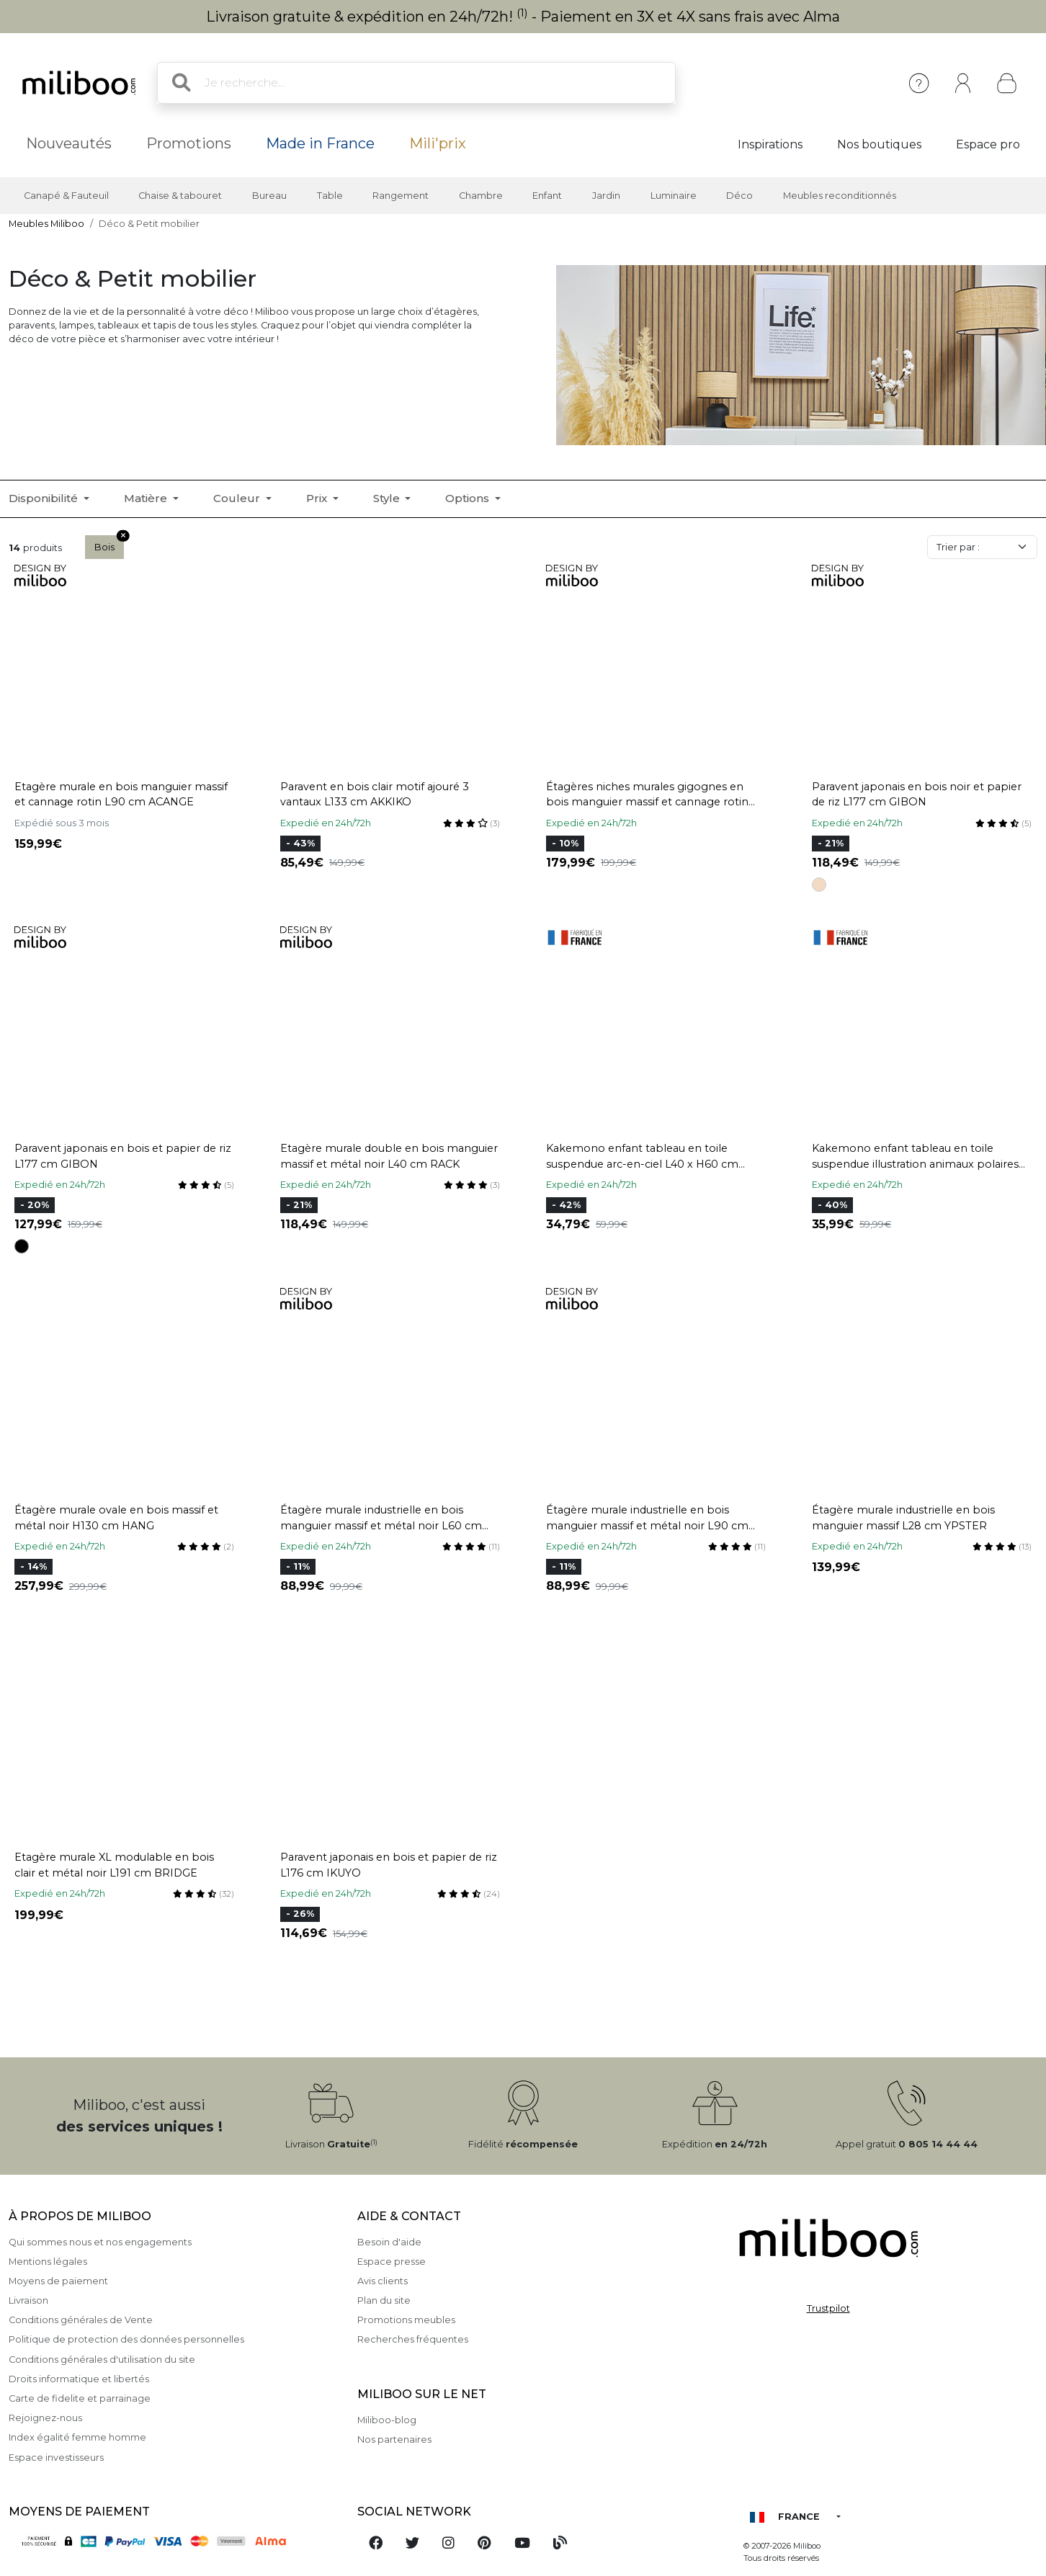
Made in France (320, 143)
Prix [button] (318, 498)
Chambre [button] (481, 195)
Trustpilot (828, 2308)
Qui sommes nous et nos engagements (100, 2242)
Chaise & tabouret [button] (180, 195)
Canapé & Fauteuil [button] (66, 195)
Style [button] (388, 498)
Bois (109, 544)
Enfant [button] (547, 195)
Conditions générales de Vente (81, 2320)
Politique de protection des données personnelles (126, 2339)
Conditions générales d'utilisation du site (102, 2359)
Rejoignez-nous (45, 2417)
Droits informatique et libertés (79, 2379)
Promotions (188, 143)
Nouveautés (69, 143)
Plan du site (384, 2300)
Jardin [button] (606, 195)
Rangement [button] (400, 195)
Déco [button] (739, 195)
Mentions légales (48, 2261)
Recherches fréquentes (412, 2339)
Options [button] (468, 498)
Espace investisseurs (56, 2457)
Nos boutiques (879, 144)
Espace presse (391, 2261)
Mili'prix (437, 143)
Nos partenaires (394, 2439)
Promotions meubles (406, 2320)
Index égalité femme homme (77, 2437)
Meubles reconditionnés (839, 195)
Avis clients (382, 2281)
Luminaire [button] (674, 195)
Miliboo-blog (386, 2420)
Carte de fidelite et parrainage (80, 2398)
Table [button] (330, 195)
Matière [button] (147, 498)
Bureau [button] (269, 195)
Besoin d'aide (389, 2242)
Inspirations (770, 144)
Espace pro (988, 144)
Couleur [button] (238, 498)
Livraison (28, 2300)
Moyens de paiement (58, 2281)
